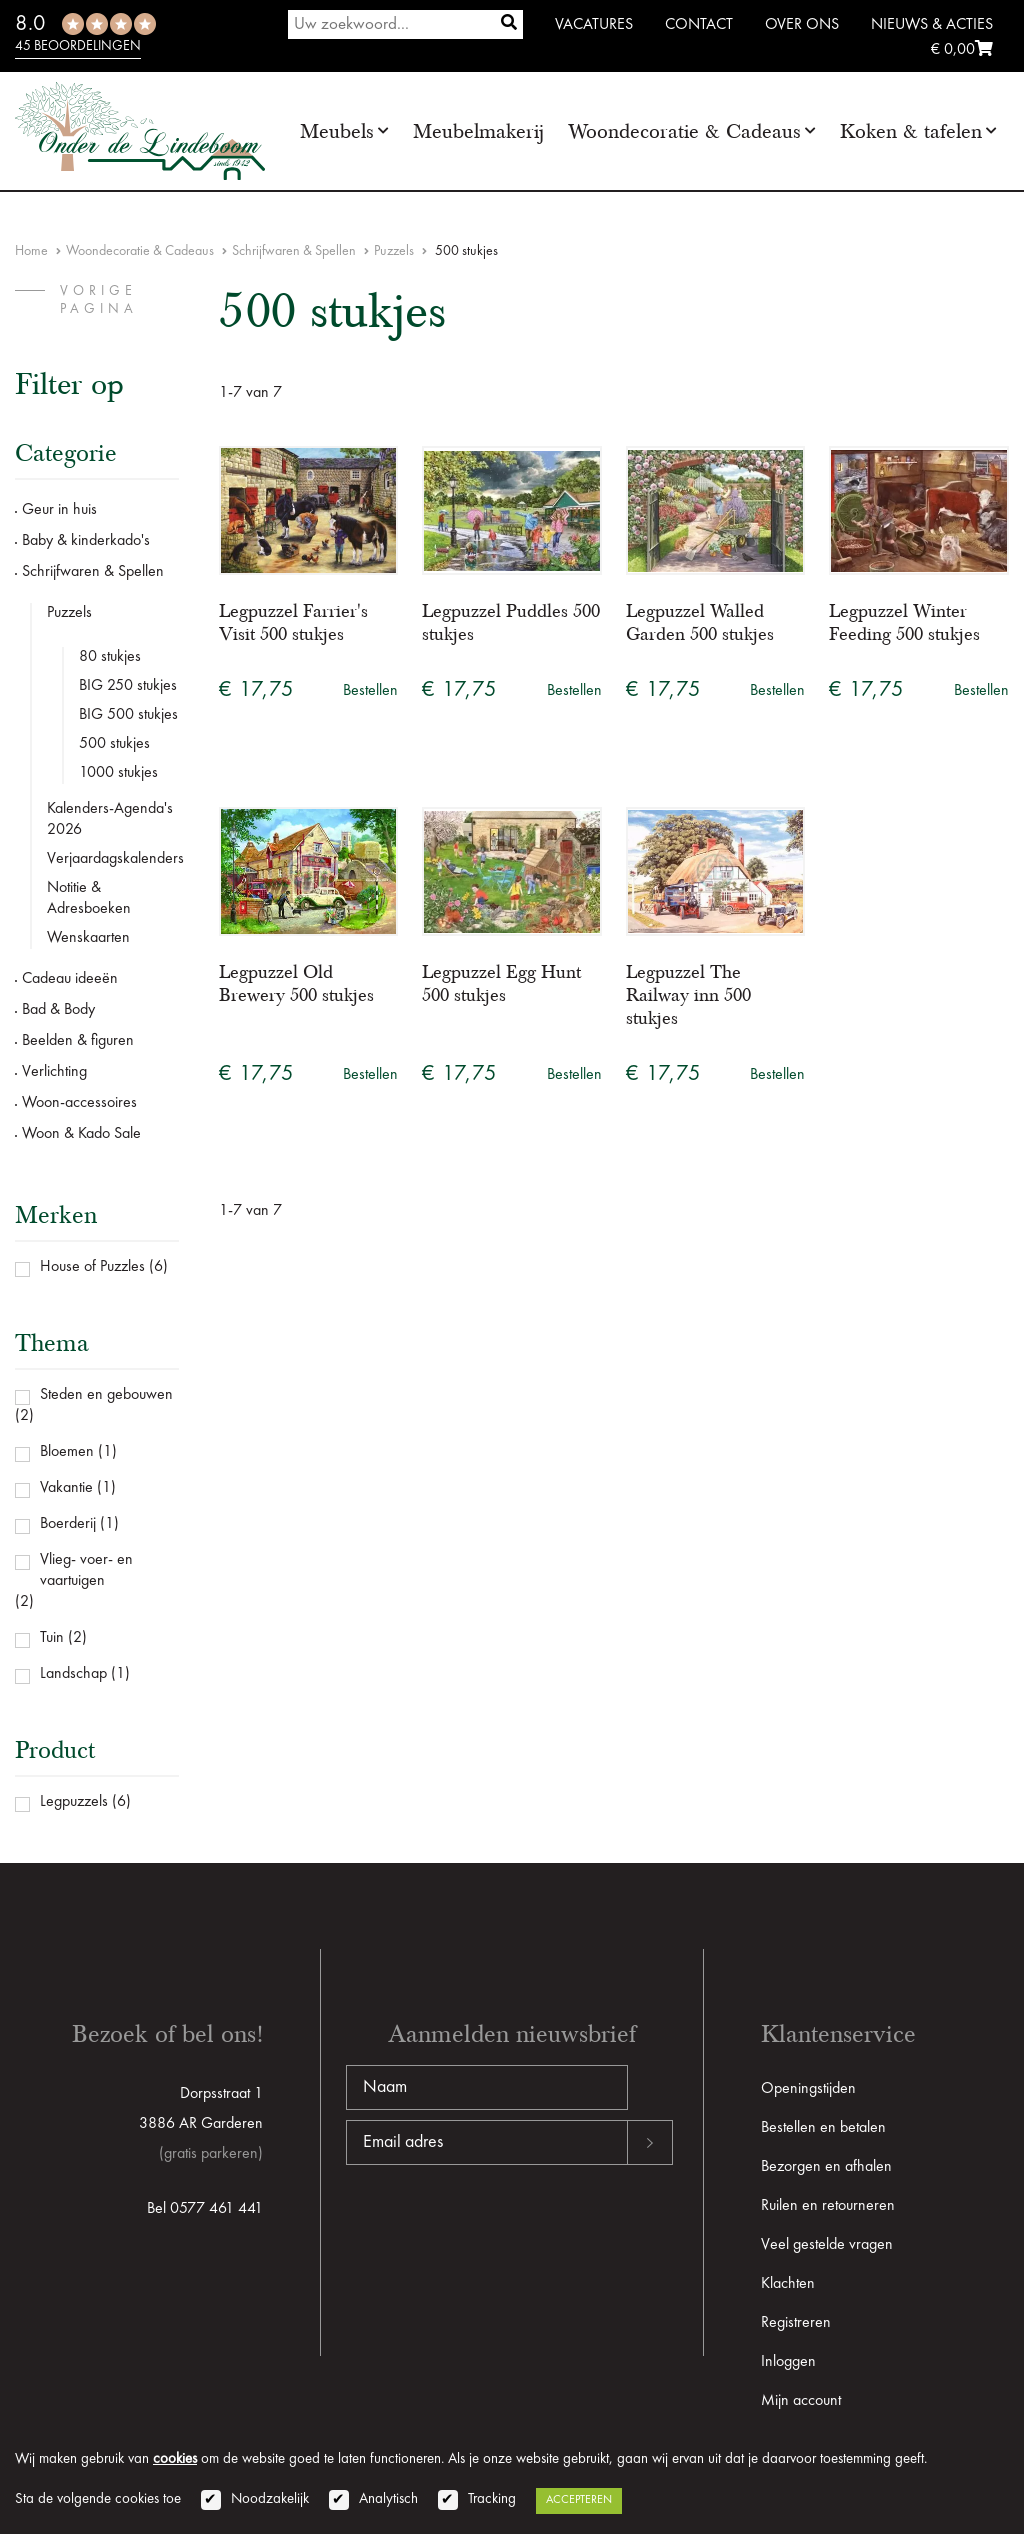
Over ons (802, 25)
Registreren (796, 2323)
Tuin (52, 1638)
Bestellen (370, 691)
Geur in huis (59, 510)
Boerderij (68, 1524)
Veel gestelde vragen (827, 2245)
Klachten (788, 2284)
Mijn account (801, 2401)
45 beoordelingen (78, 46)
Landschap (73, 1674)
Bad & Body (58, 1010)
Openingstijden (808, 2089)
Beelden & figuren (78, 1041)
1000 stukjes (118, 773)
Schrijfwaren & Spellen (294, 251)
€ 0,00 (962, 50)
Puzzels (394, 251)
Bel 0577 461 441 (205, 2209)
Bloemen (67, 1452)
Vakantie (66, 1488)
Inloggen (788, 2362)
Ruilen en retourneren (828, 2206)
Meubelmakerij (478, 131)
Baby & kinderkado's (86, 541)
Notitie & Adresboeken (89, 898)
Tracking (492, 2499)
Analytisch (388, 2499)
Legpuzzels (74, 1802)
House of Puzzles (92, 1267)
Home (31, 251)
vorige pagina (99, 300)
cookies (175, 2459)
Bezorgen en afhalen (826, 2167)
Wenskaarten (88, 938)
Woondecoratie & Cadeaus (684, 131)
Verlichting (54, 1072)
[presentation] (498, 2229)
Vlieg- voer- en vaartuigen (86, 1570)
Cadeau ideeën (70, 979)
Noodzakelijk (270, 2499)
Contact (699, 25)
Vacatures (594, 25)
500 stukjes (114, 744)
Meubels (337, 131)
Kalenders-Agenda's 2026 (110, 819)
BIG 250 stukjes (128, 686)
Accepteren (579, 2500)
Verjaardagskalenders (113, 859)
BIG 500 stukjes (128, 715)
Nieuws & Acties (932, 25)
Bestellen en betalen (823, 2128)
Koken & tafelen (911, 131)
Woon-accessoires (79, 1103)
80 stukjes (110, 657)
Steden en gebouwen (106, 1395)
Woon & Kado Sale (81, 1134)
